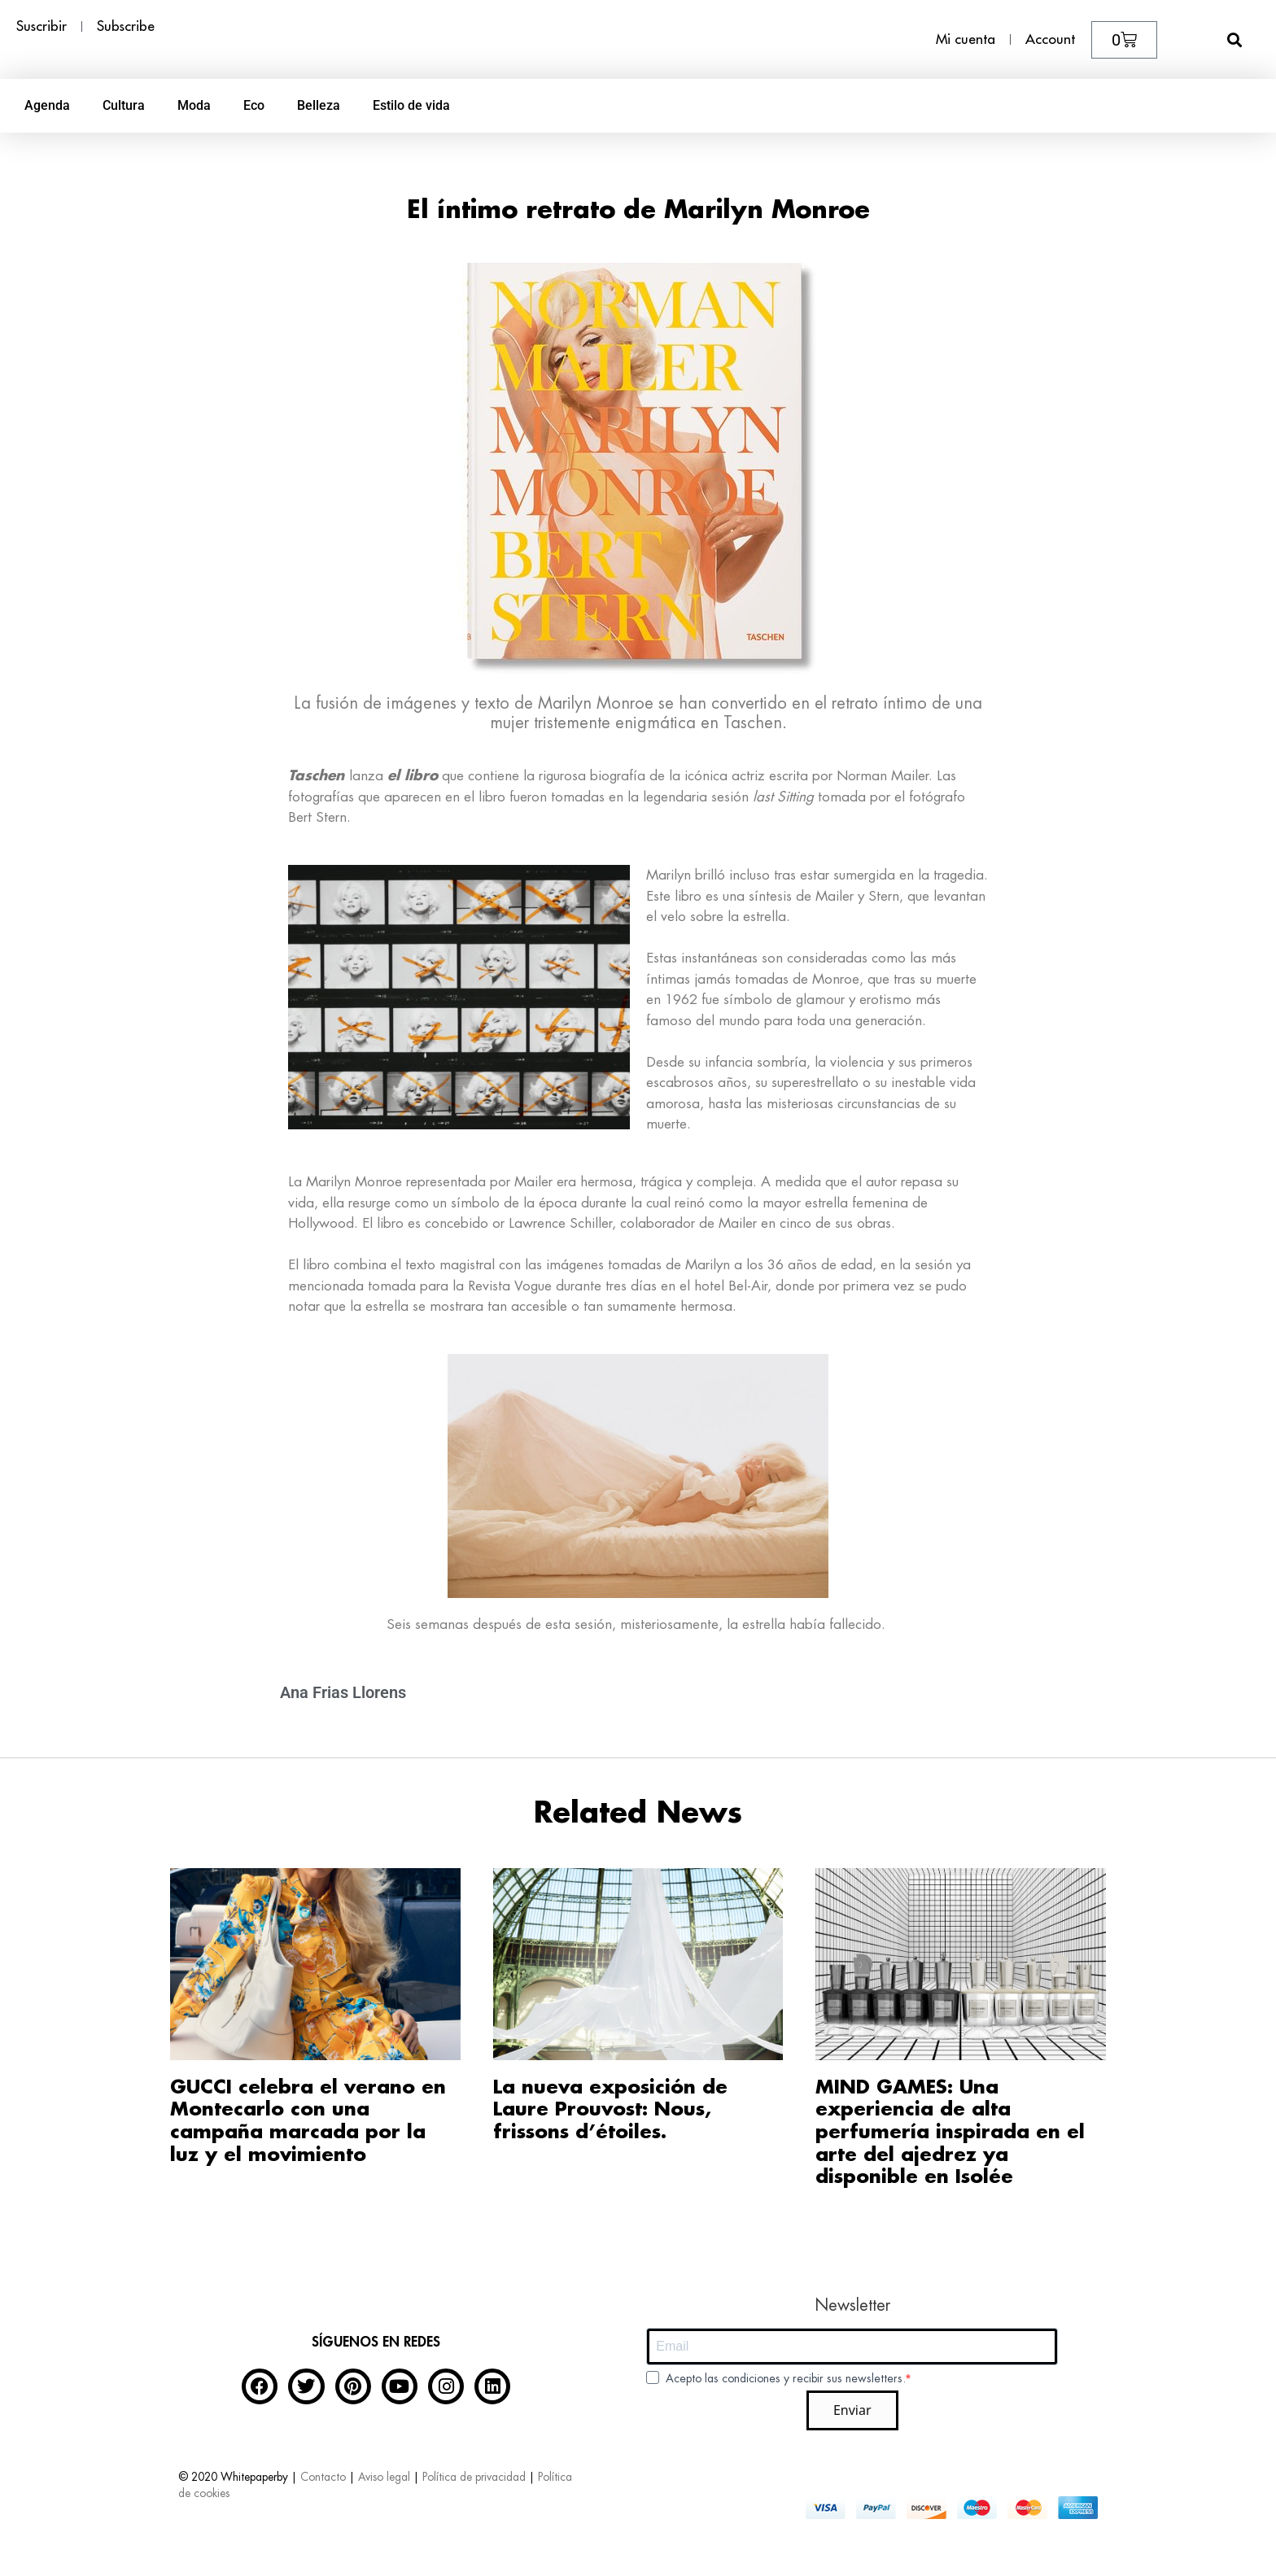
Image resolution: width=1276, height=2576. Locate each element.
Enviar (852, 2410)
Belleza (318, 105)
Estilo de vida (411, 105)
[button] (1234, 39)
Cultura (124, 105)
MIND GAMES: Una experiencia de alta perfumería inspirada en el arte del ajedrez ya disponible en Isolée (950, 2132)
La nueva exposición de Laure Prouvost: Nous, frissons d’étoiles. (610, 2110)
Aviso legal (384, 2477)
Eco (253, 105)
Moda (194, 105)
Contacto (323, 2477)
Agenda (47, 105)
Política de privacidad (474, 2477)
